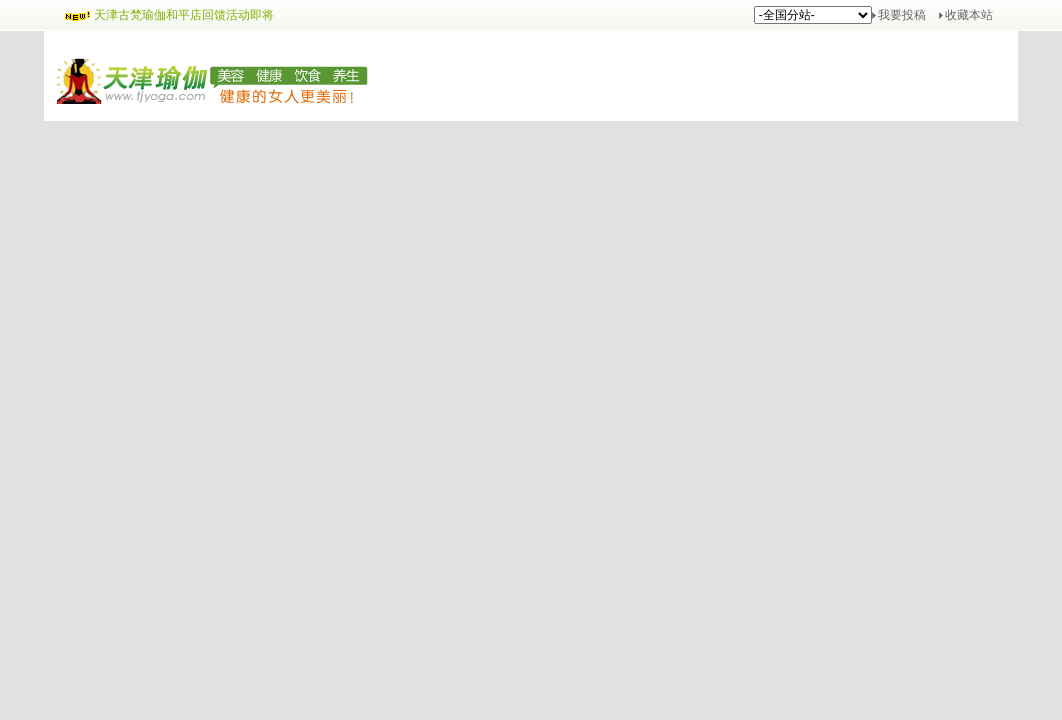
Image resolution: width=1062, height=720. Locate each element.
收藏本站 (969, 15)
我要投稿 (902, 15)
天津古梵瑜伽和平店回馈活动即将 (184, 15)
